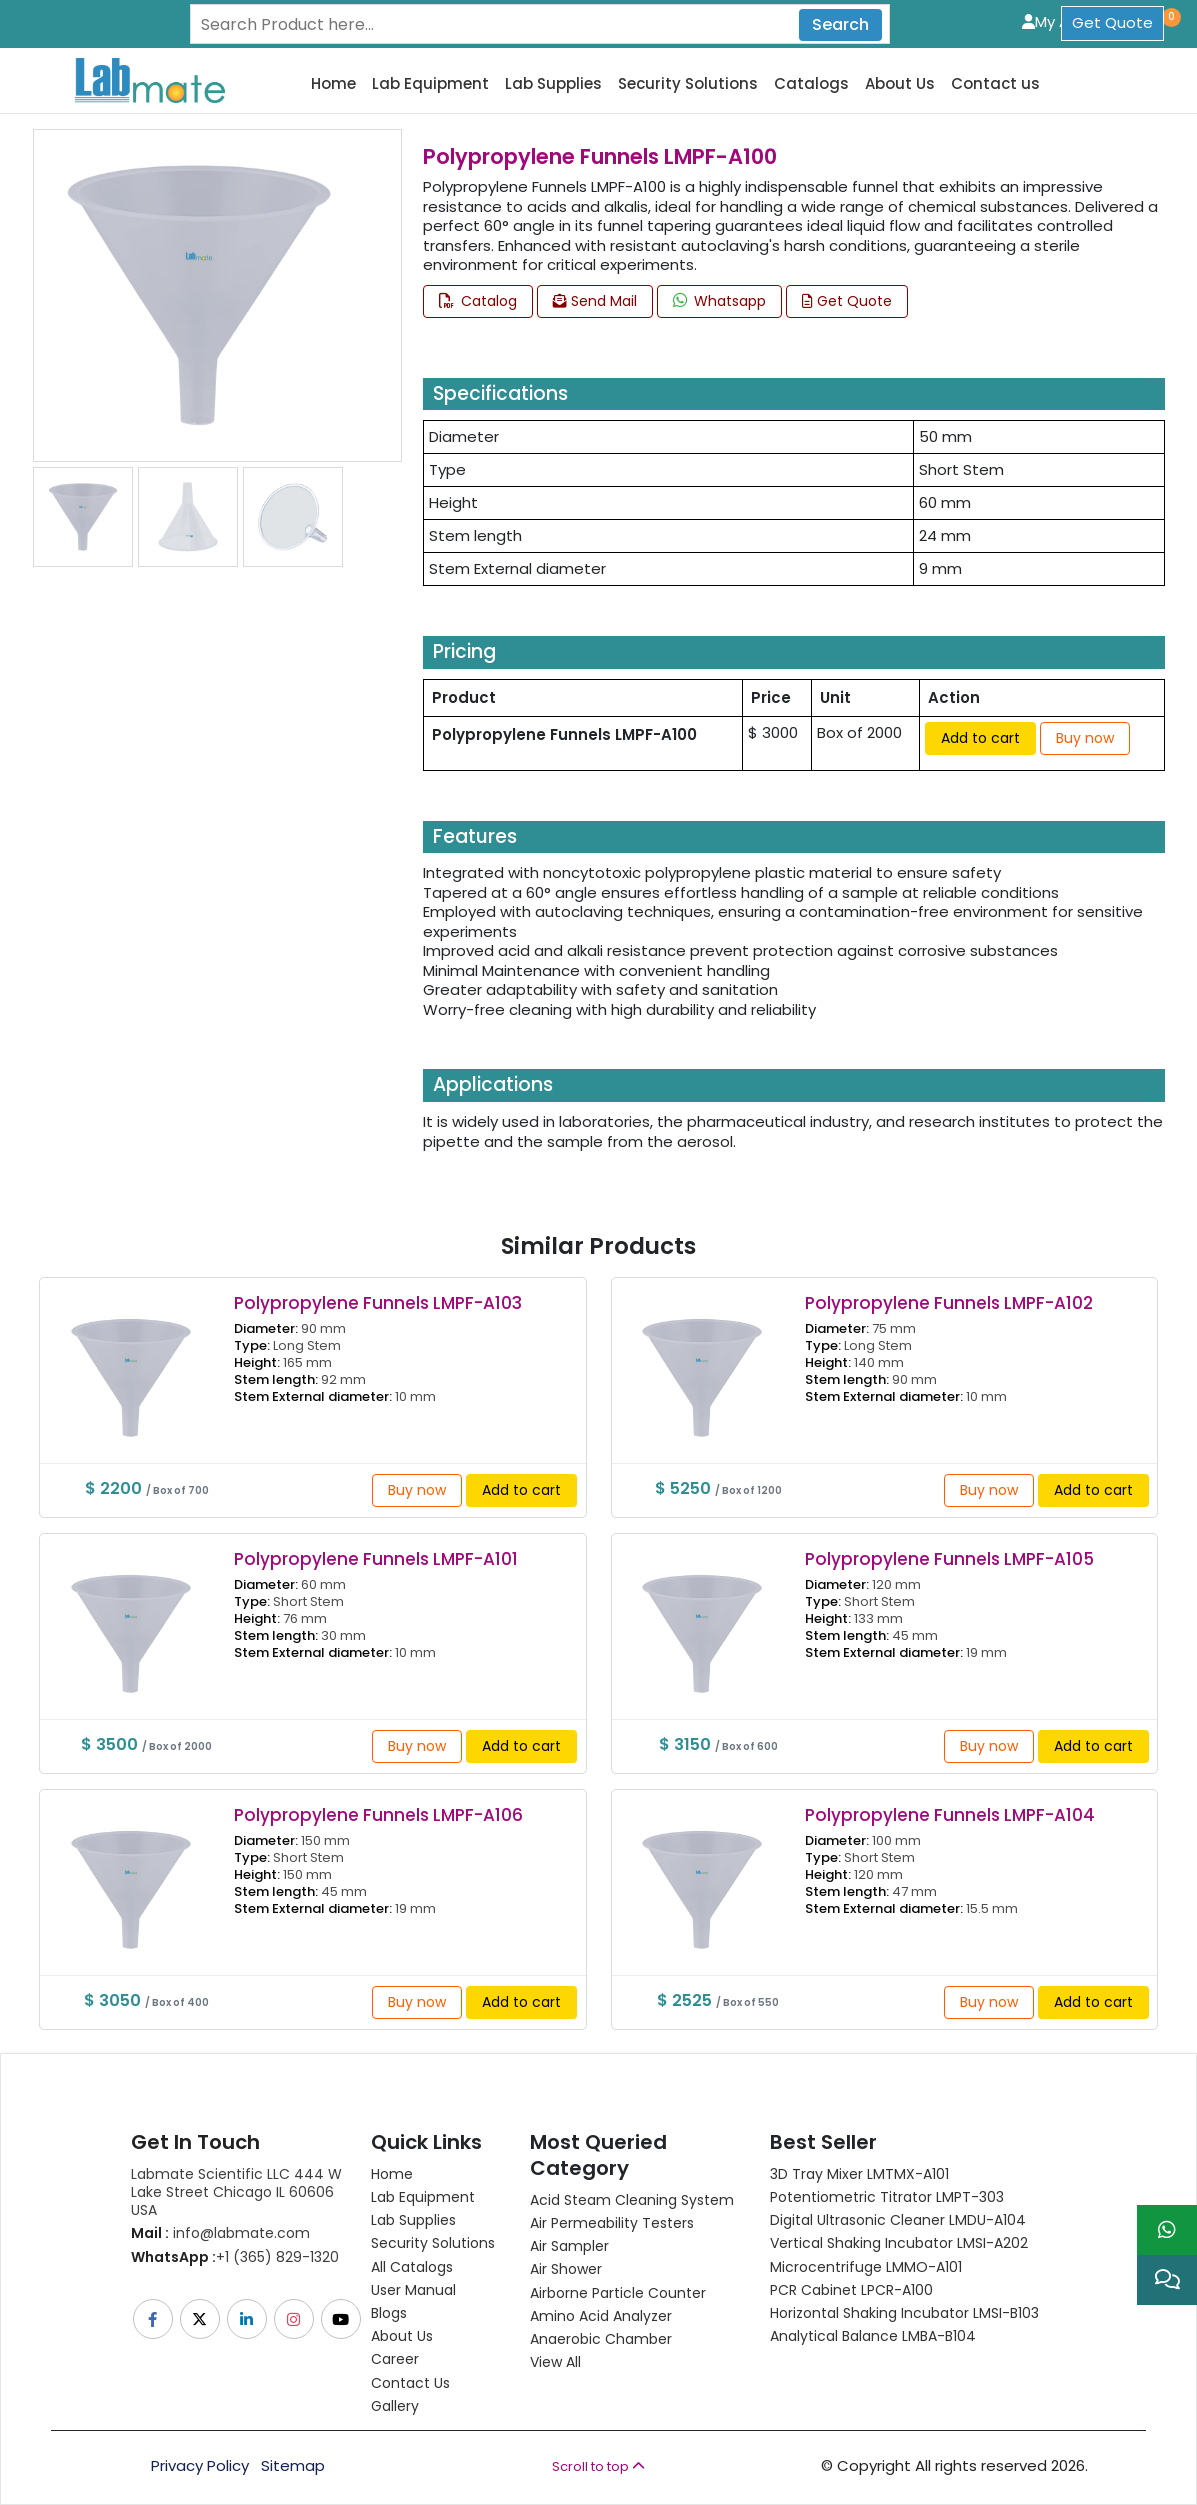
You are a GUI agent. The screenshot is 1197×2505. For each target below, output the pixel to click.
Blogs (389, 2313)
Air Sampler (569, 2246)
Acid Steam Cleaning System (632, 2200)
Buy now (1085, 738)
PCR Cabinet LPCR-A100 (851, 2290)
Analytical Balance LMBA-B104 (873, 2336)
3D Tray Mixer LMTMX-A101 (859, 2174)
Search (840, 24)
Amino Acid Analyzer (601, 2316)
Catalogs (811, 84)
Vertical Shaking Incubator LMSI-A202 (899, 2243)
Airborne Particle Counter (618, 2293)
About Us (900, 84)
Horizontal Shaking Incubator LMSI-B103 (904, 2313)
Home (333, 84)
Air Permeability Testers (612, 2223)
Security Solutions (688, 84)
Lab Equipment (430, 84)
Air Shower (566, 2269)
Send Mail (595, 301)
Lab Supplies (553, 84)
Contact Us (410, 2383)
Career (395, 2359)
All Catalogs (412, 2267)
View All (555, 2362)
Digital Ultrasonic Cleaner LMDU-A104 (898, 2220)
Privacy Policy (200, 2466)
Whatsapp (719, 301)
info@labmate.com (220, 2233)
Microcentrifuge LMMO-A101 (866, 2267)
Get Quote (1112, 22)
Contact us (995, 84)
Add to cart (980, 738)
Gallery (395, 2406)
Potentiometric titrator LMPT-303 (887, 2197)
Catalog (478, 301)
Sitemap (293, 2466)
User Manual (413, 2290)
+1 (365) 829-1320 (235, 2257)
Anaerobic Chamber (601, 2339)
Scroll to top (598, 2466)
